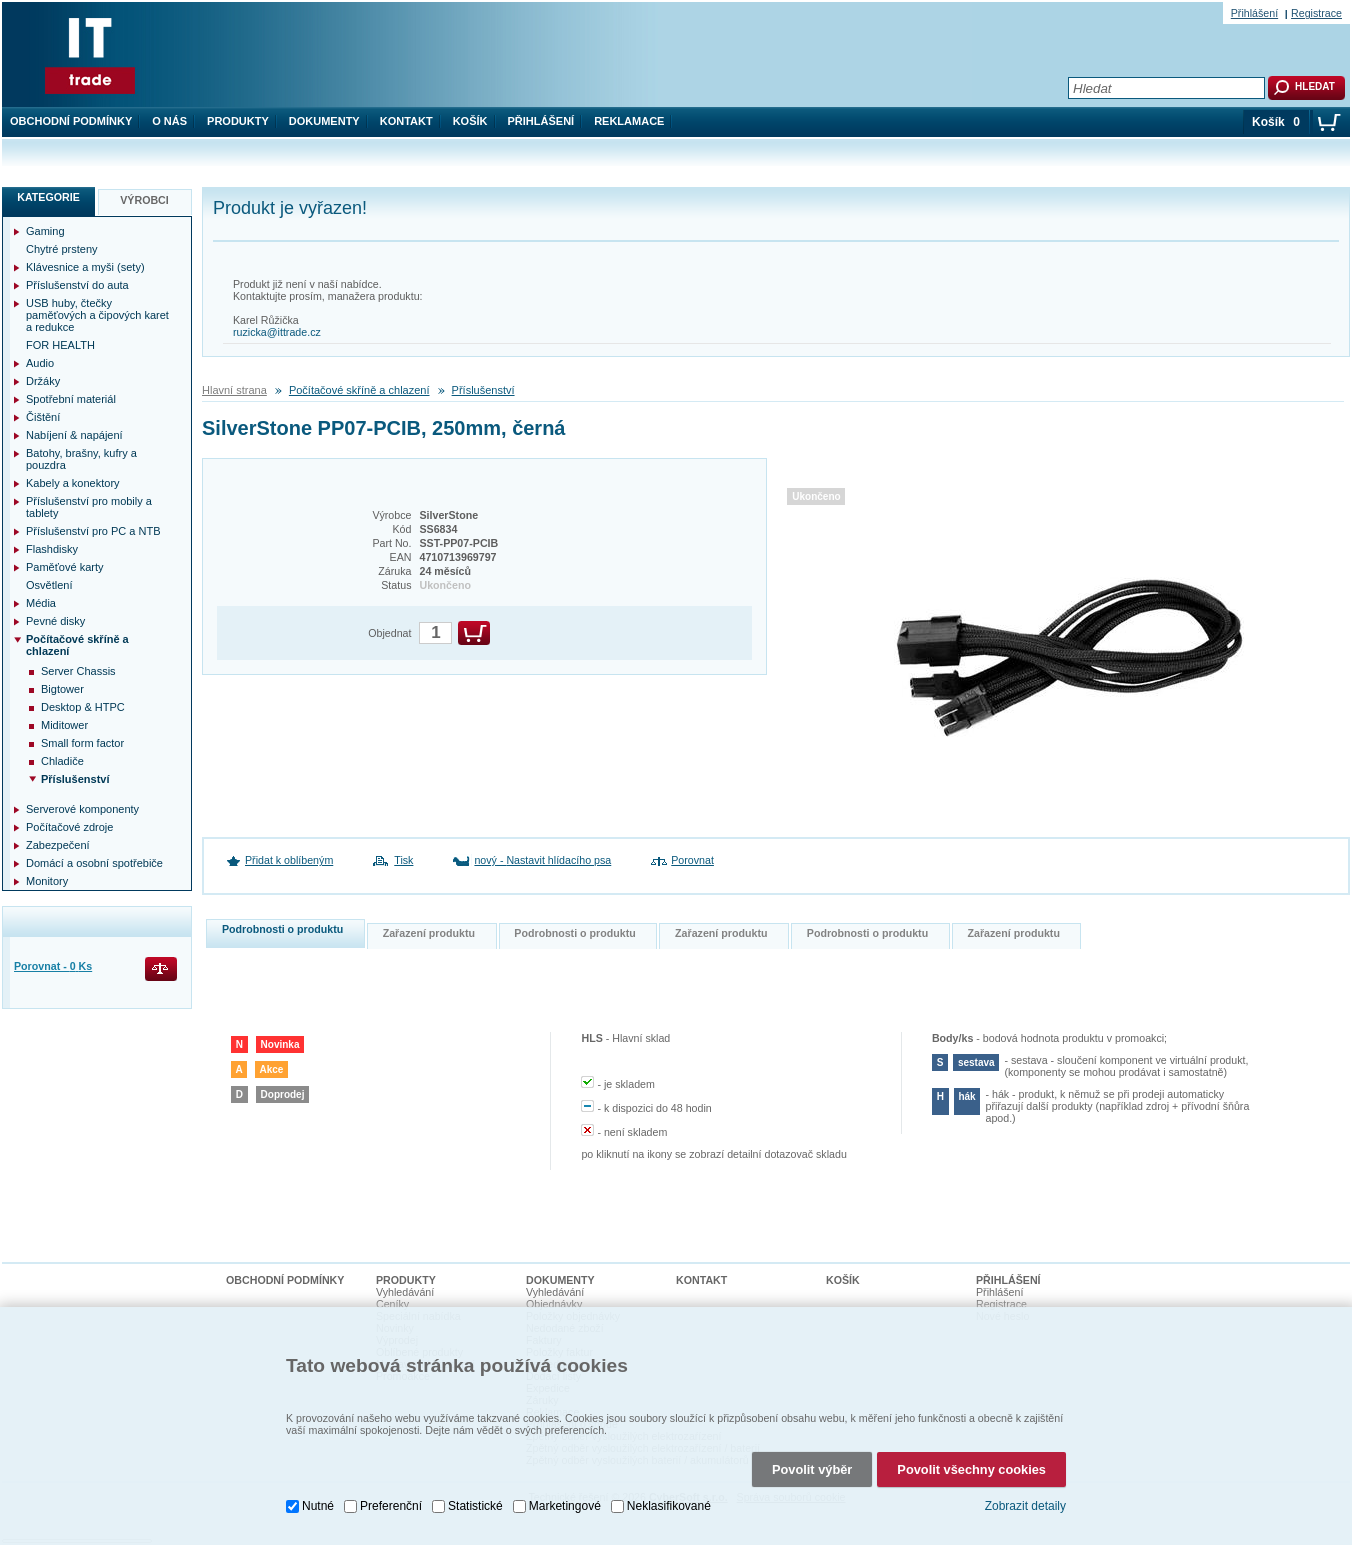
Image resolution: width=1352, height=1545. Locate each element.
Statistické (475, 1496)
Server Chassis (78, 671)
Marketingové (565, 1496)
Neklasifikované (669, 1496)
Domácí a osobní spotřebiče (94, 863)
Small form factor (82, 743)
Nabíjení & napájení (74, 435)
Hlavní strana (234, 390)
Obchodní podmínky (71, 121)
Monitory (47, 881)
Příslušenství (483, 390)
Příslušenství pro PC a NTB (93, 531)
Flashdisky (52, 549)
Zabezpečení (58, 845)
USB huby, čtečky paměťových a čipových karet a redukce (97, 315)
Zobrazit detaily (1025, 1497)
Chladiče (62, 761)
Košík (470, 121)
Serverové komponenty (82, 809)
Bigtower (62, 689)
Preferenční (391, 1496)
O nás (169, 121)
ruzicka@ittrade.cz (277, 332)
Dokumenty (324, 121)
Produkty (238, 121)
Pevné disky (55, 621)
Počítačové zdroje (69, 827)
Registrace (1316, 13)
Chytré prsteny (62, 249)
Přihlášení (541, 121)
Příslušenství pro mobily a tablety (89, 507)
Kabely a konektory (73, 483)
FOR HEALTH (60, 345)
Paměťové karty (65, 567)
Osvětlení (49, 585)
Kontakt (406, 121)
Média (41, 603)
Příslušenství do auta (77, 285)
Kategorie (48, 197)
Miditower (64, 725)
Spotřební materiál (71, 399)
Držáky (43, 381)
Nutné (318, 1496)
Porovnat (692, 860)
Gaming (45, 231)
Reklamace (629, 121)
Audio (40, 363)
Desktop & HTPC (83, 707)
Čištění (43, 417)
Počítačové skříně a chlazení (359, 390)
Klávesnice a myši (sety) (85, 267)
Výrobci (144, 200)
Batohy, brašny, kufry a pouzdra (81, 459)
